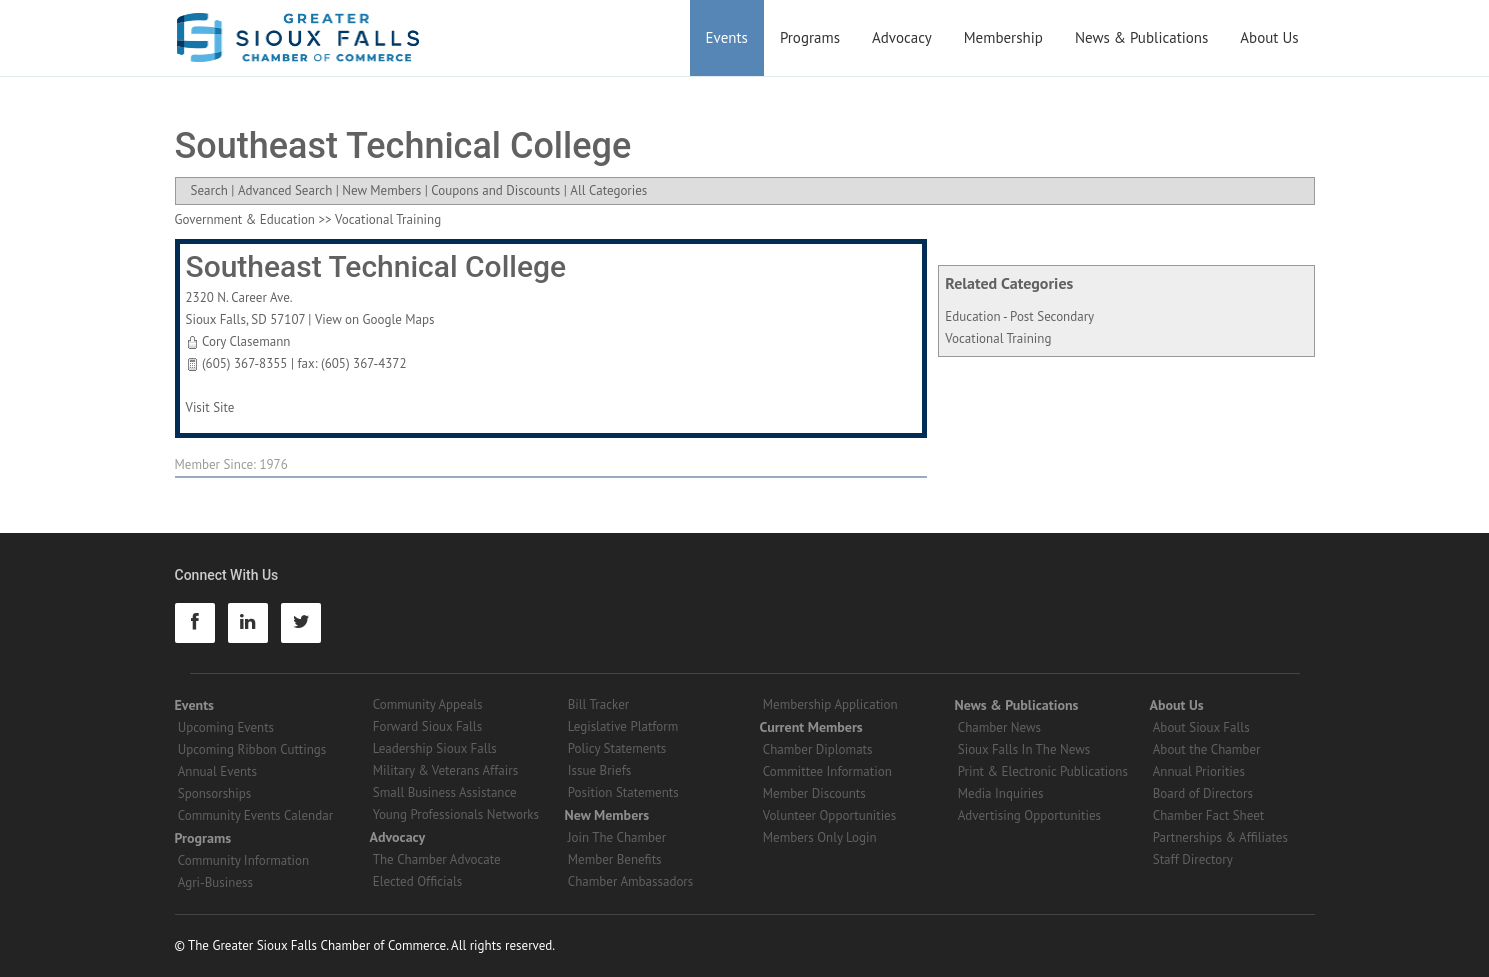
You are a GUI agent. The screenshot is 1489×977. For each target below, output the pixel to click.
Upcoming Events (226, 727)
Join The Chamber (617, 837)
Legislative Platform (623, 726)
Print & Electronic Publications (1043, 771)
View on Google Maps (375, 319)
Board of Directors (1203, 793)
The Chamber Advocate (437, 859)
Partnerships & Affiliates (1220, 837)
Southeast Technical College (376, 266)
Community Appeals (428, 704)
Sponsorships (214, 793)
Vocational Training (998, 338)
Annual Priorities (1199, 771)
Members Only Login (820, 837)
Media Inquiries (1001, 793)
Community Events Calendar (255, 815)
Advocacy (902, 37)
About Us (1269, 37)
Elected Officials (418, 881)
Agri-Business (215, 882)
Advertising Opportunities (1029, 815)
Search (209, 190)
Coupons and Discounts (495, 190)
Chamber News (999, 727)
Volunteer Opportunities (829, 815)
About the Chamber (1207, 749)
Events (727, 37)
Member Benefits (615, 859)
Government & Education (245, 219)
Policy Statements (617, 748)
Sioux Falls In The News (1024, 749)
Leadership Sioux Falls (435, 748)
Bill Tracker (598, 704)
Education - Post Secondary (1019, 316)
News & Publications (1141, 37)
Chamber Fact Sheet (1208, 815)
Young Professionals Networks (456, 814)
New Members (381, 190)
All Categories (608, 190)
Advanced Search (285, 190)
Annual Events (217, 771)
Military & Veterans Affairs (445, 770)
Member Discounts (814, 793)
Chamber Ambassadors (631, 881)
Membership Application (830, 704)
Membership (1003, 37)
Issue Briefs (600, 770)
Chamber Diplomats (818, 749)
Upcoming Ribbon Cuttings (252, 749)
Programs (810, 37)
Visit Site (210, 407)
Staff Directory (1193, 859)
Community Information (243, 860)
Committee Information (827, 771)
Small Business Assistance (445, 792)
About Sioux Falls (1201, 727)
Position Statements (623, 792)
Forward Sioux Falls (427, 726)
